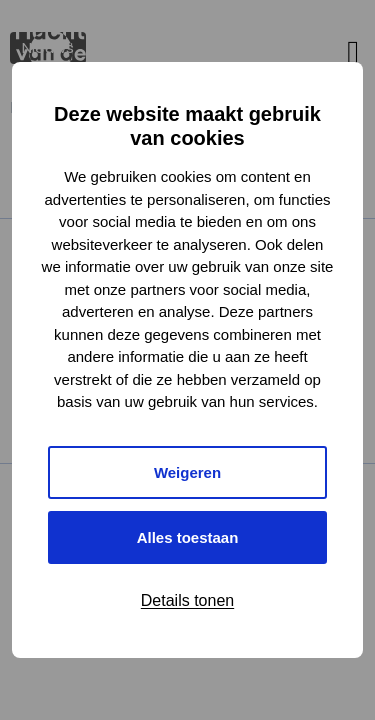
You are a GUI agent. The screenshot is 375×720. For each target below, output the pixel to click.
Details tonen (187, 600)
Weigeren (187, 472)
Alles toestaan (188, 537)
